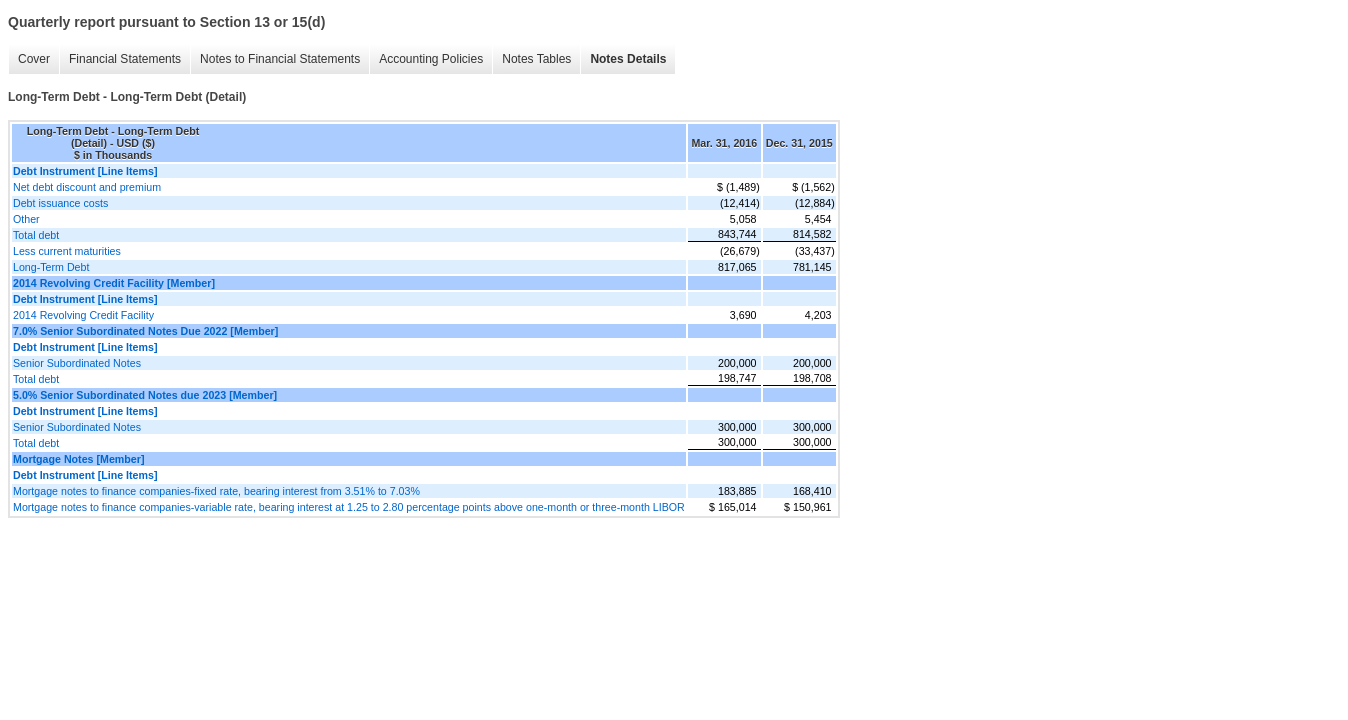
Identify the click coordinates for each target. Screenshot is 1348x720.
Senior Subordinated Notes (77, 363)
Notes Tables (536, 59)
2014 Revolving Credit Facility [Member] (114, 283)
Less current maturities (67, 251)
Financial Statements (125, 59)
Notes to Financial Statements (280, 59)
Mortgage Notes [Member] (78, 459)
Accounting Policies (431, 59)
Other (26, 219)
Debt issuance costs (60, 203)
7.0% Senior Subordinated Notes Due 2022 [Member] (145, 331)
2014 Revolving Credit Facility (83, 315)
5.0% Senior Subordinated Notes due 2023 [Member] (145, 395)
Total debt (36, 235)
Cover (34, 59)
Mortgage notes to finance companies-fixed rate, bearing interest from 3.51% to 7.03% (216, 491)
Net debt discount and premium (87, 187)
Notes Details (628, 59)
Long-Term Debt (51, 267)
